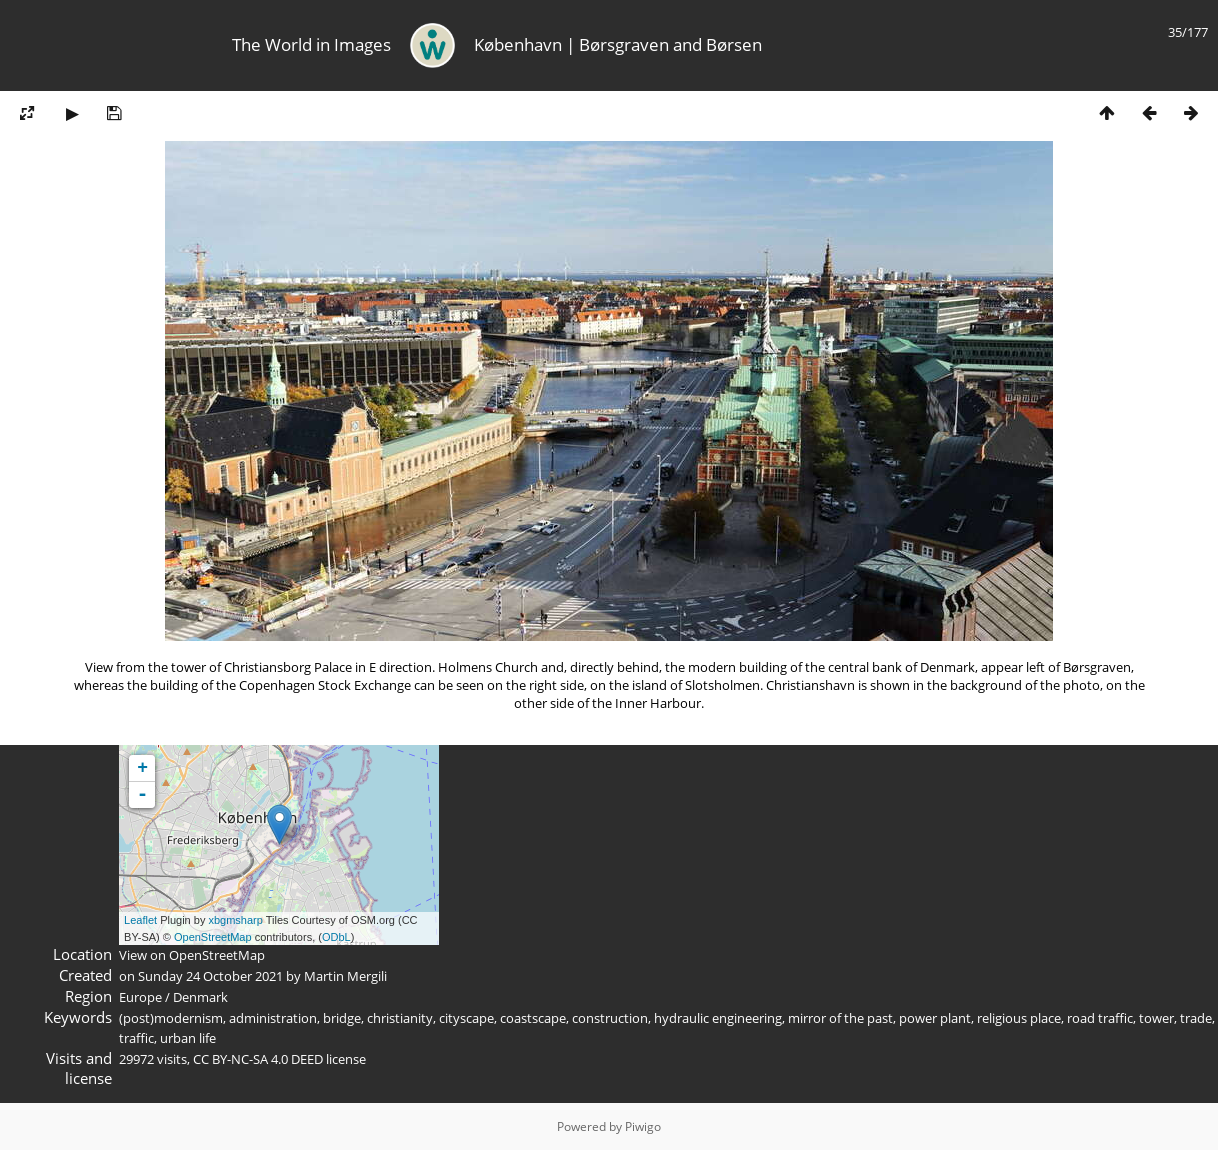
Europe (140, 997)
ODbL (336, 937)
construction (610, 1018)
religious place (1019, 1018)
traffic (136, 1038)
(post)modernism (171, 1018)
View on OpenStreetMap (192, 955)
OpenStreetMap (213, 937)
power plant (935, 1018)
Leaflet (140, 920)
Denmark (200, 997)
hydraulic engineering (718, 1018)
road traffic (1100, 1018)
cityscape (466, 1018)
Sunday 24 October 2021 (210, 976)
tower (1156, 1018)
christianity (400, 1018)
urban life (188, 1038)
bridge (342, 1018)
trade (1196, 1018)
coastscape (533, 1018)
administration (273, 1018)
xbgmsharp (235, 920)
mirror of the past (840, 1018)
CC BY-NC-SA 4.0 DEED (258, 1059)
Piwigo (643, 1126)
